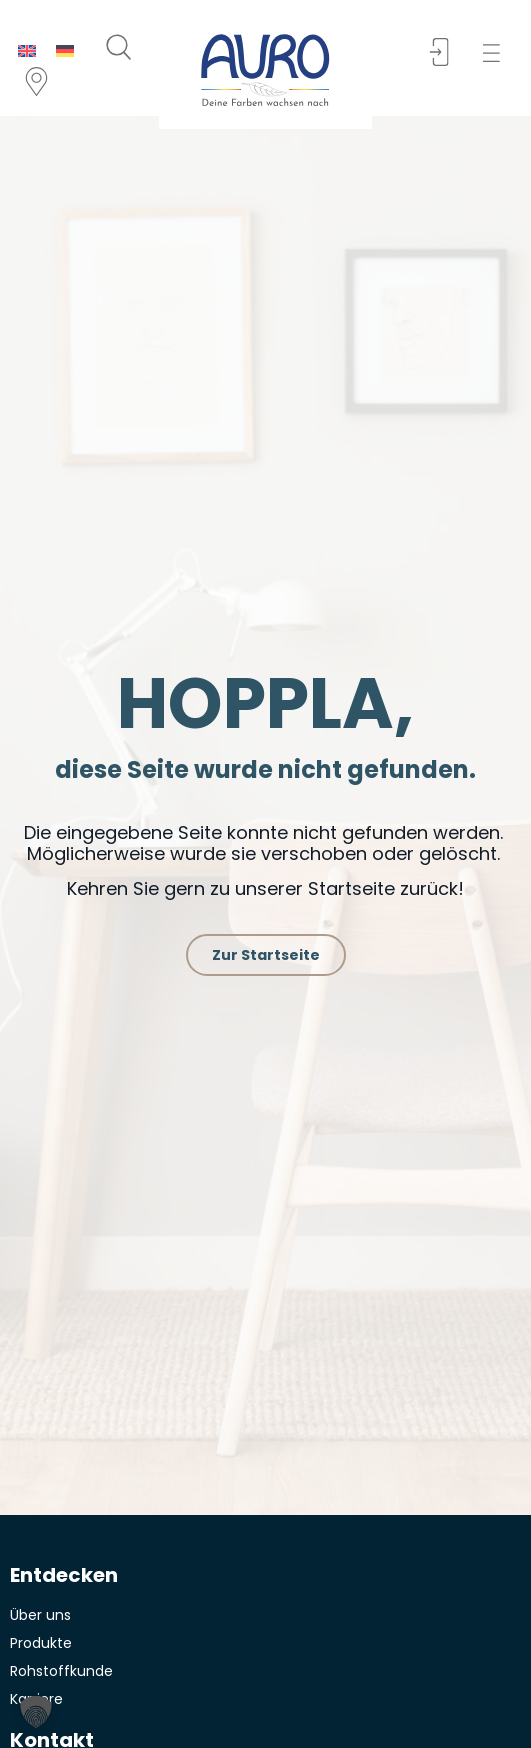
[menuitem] (27, 50)
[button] (497, 53)
